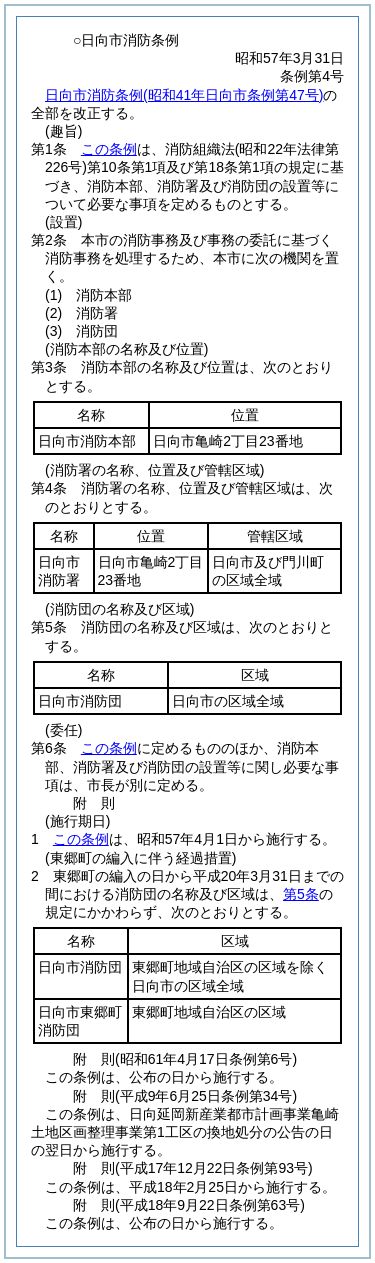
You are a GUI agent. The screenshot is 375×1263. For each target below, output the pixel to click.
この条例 (109, 149)
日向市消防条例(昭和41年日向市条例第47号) (184, 95)
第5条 (301, 894)
